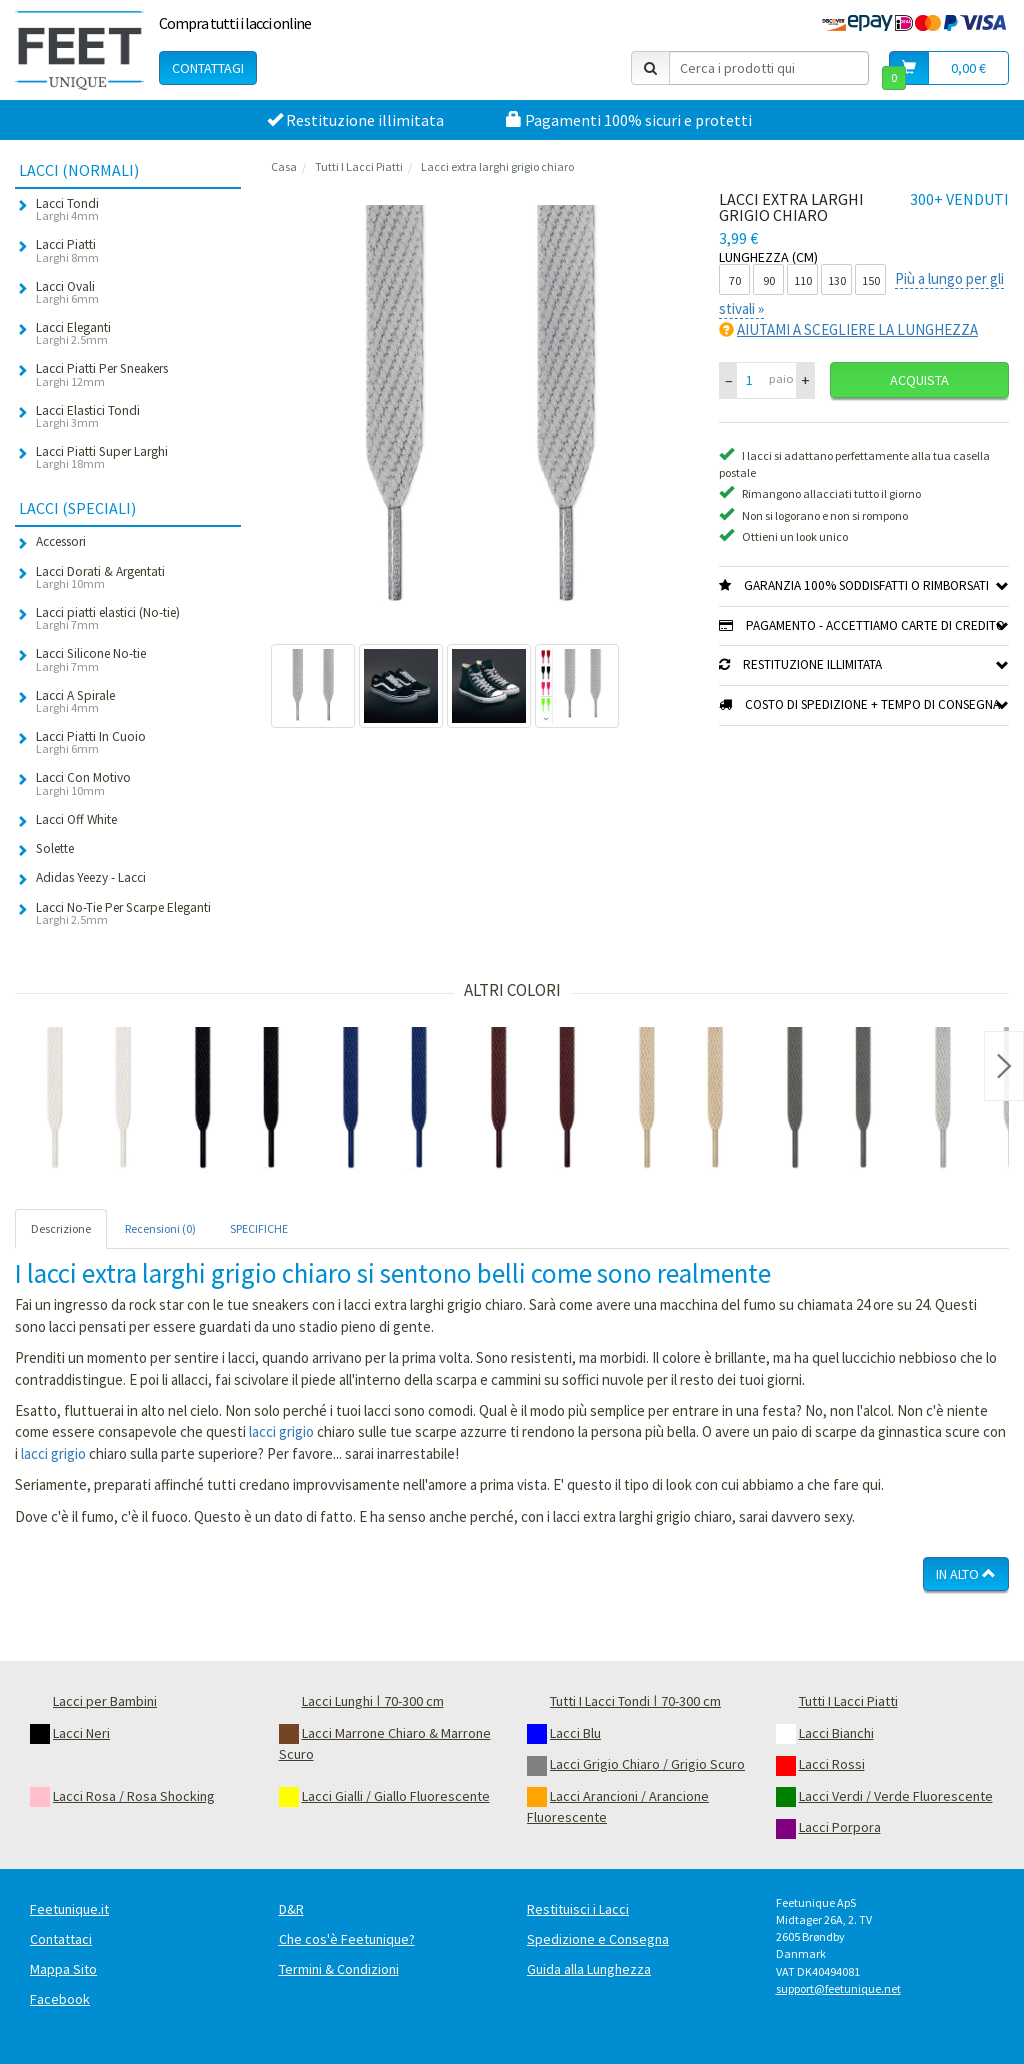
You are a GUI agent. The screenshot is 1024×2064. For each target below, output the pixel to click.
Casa (284, 166)
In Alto (966, 1574)
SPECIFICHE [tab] (259, 1228)
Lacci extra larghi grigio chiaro (497, 166)
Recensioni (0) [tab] (160, 1228)
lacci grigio (281, 1431)
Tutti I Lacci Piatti (359, 166)
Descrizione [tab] (61, 1228)
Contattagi (208, 68)
